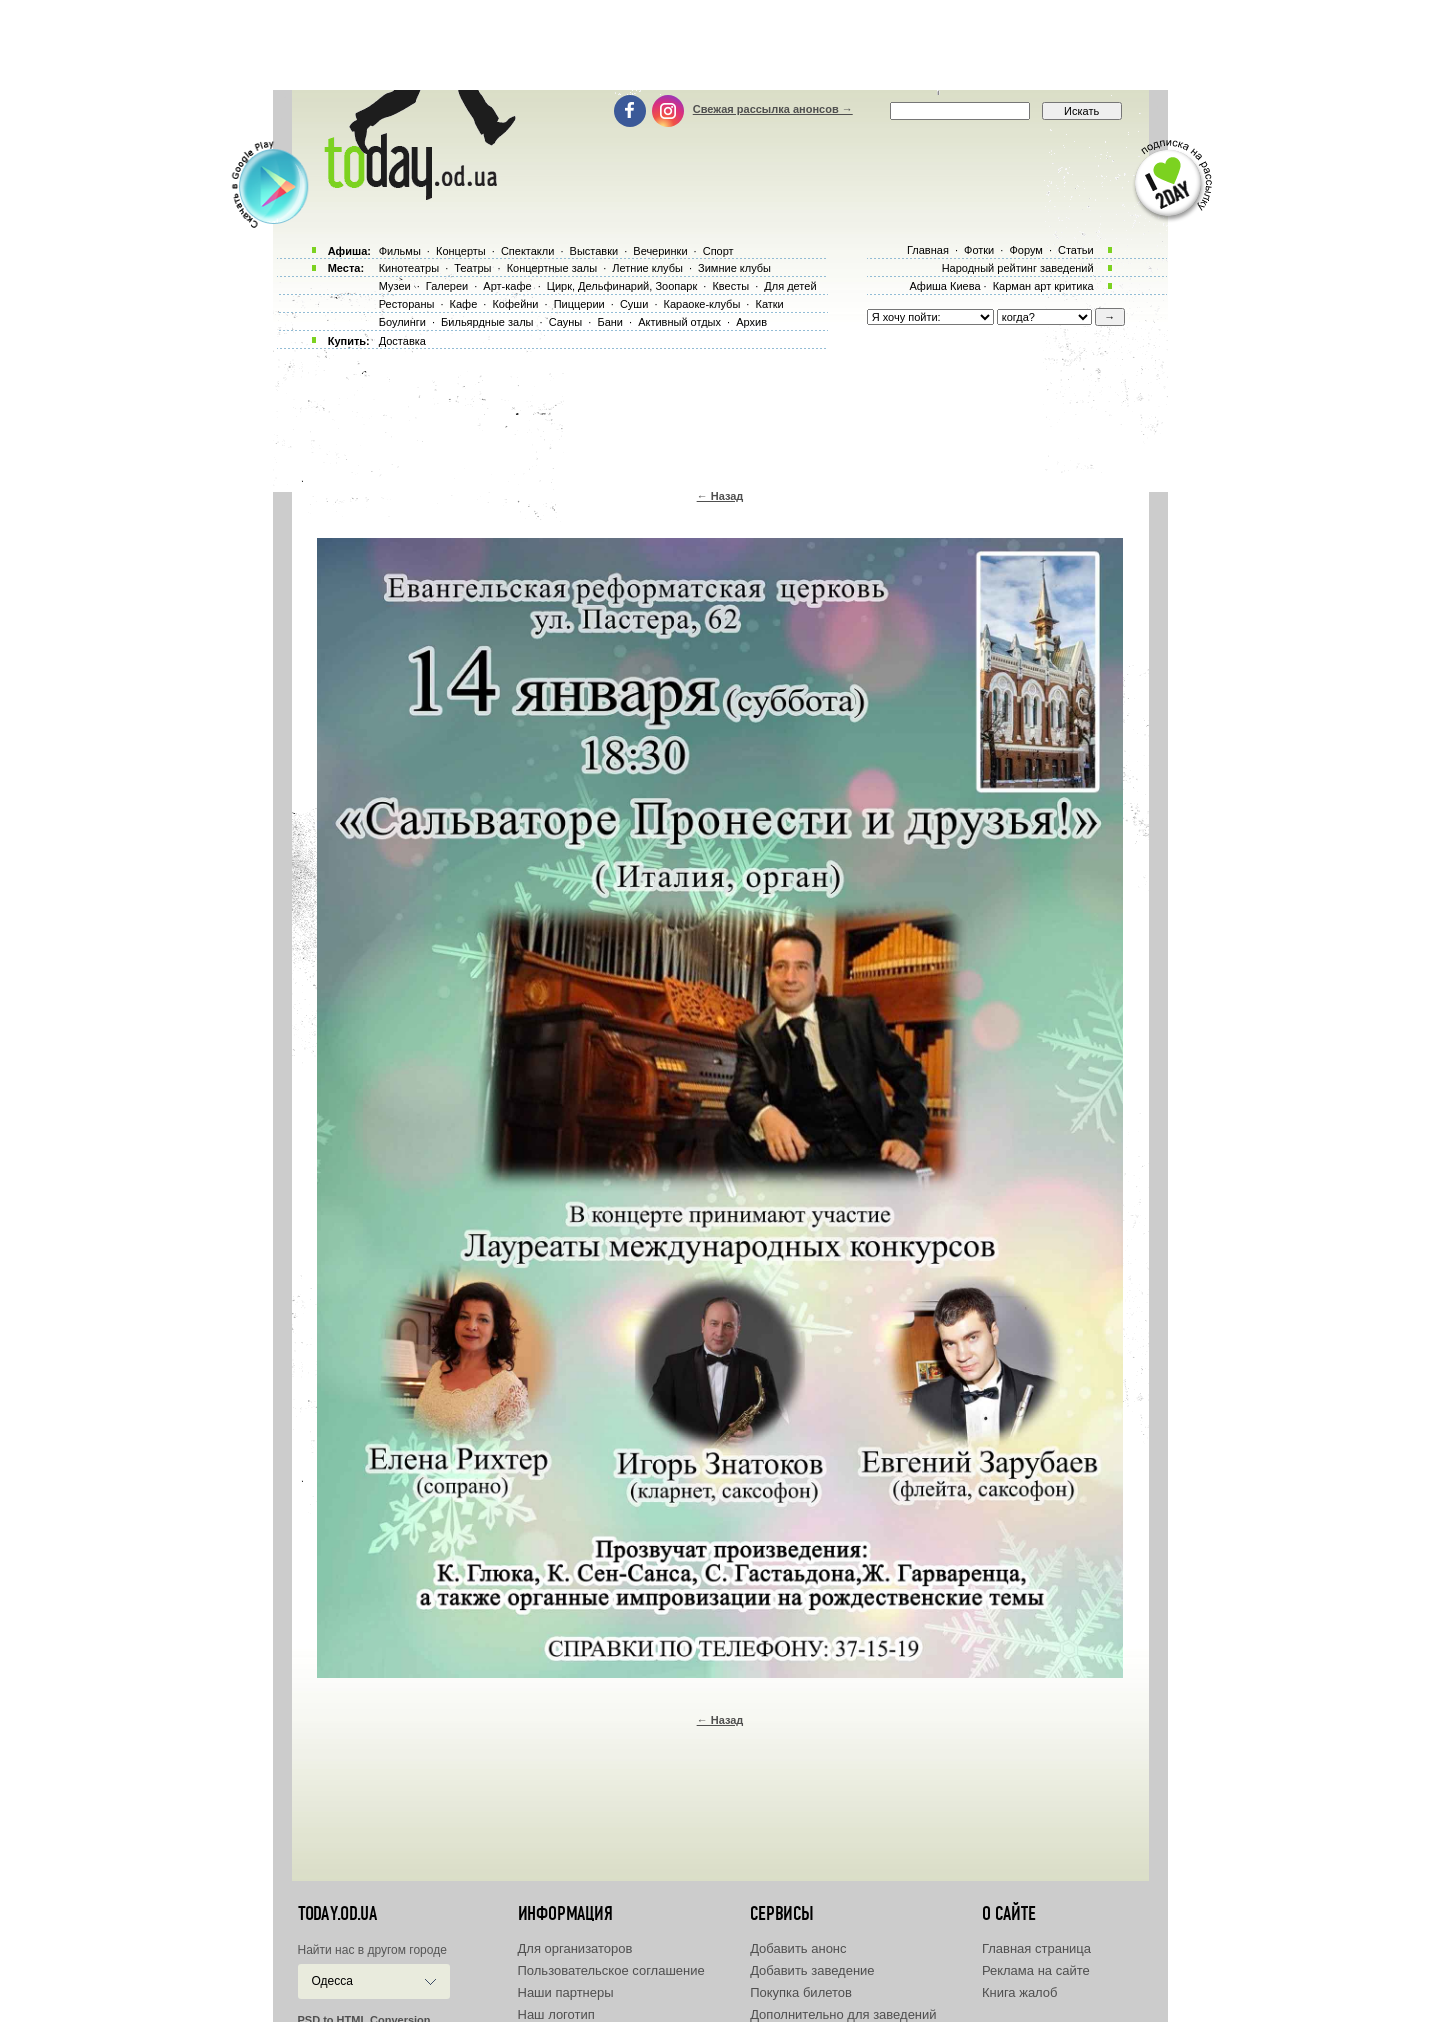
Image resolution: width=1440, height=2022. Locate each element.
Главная (928, 250)
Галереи (447, 286)
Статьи (1076, 250)
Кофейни (515, 304)
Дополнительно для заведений (843, 2014)
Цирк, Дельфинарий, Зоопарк (622, 286)
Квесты (730, 286)
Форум (1025, 250)
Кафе (464, 304)
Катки (769, 304)
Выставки (594, 251)
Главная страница (1036, 1948)
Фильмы (400, 251)
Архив (751, 322)
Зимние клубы (734, 268)
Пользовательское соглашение (611, 1970)
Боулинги (402, 322)
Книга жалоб (1020, 1992)
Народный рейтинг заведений (1018, 268)
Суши (634, 304)
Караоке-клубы (702, 304)
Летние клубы (647, 268)
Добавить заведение (812, 1970)
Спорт (718, 251)
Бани (610, 322)
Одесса (332, 1981)
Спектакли (528, 251)
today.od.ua (337, 1914)
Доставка (402, 341)
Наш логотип (556, 2014)
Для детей (790, 286)
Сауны (566, 322)
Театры (472, 268)
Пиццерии (579, 304)
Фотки (979, 250)
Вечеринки (660, 251)
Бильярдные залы (487, 322)
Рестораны (407, 304)
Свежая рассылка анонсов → (773, 109)
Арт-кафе (507, 286)
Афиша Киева (944, 286)
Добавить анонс (798, 1948)
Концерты (461, 251)
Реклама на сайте (1036, 1970)
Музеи (395, 286)
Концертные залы (552, 268)
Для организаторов (575, 1948)
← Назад (720, 496)
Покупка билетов (801, 1992)
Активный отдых (679, 322)
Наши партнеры (566, 1992)
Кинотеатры (409, 268)
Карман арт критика (1043, 286)
